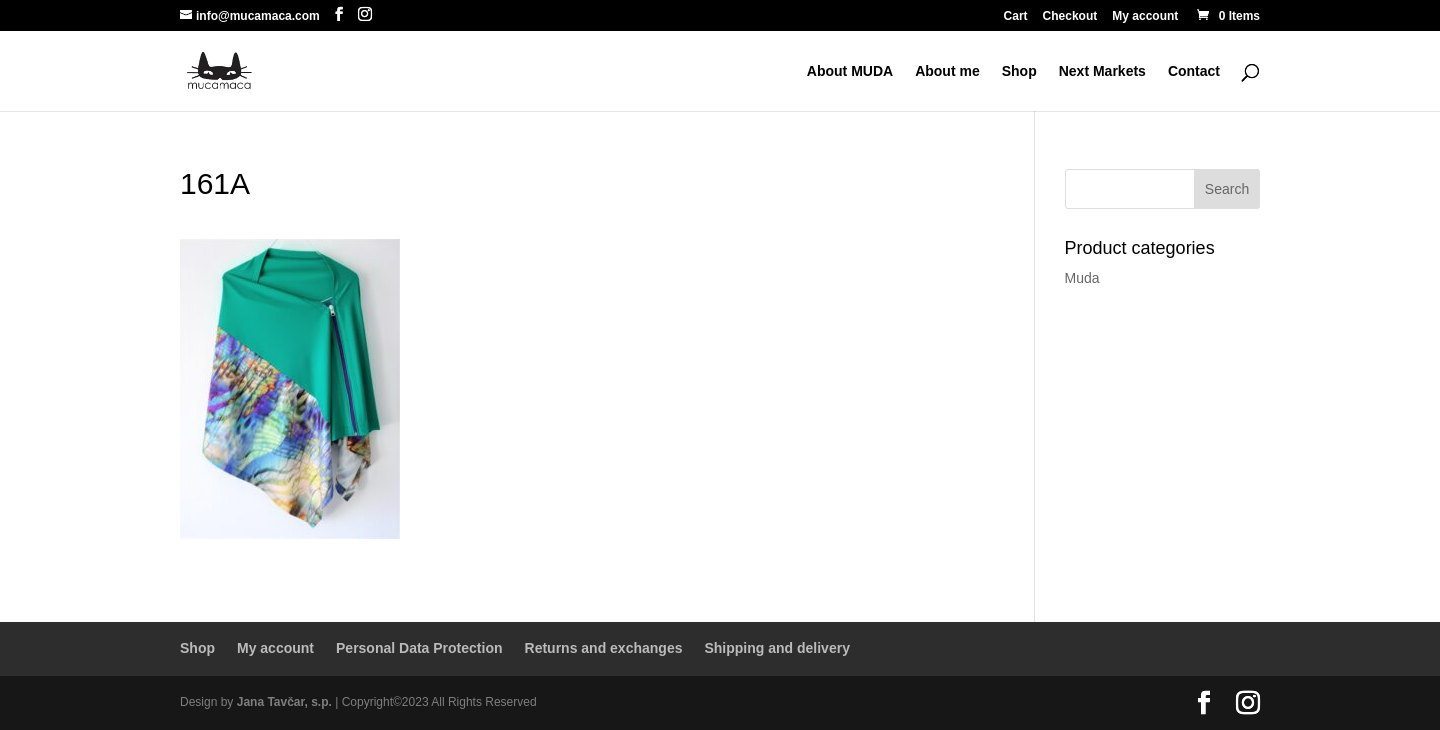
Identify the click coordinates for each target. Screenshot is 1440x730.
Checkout (1070, 16)
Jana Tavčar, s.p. (284, 702)
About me (947, 71)
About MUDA (850, 71)
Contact (1194, 71)
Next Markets (1102, 71)
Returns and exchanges (604, 648)
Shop (1019, 71)
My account (1145, 16)
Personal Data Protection (419, 648)
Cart (1016, 16)
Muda (1082, 278)
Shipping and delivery (776, 648)
